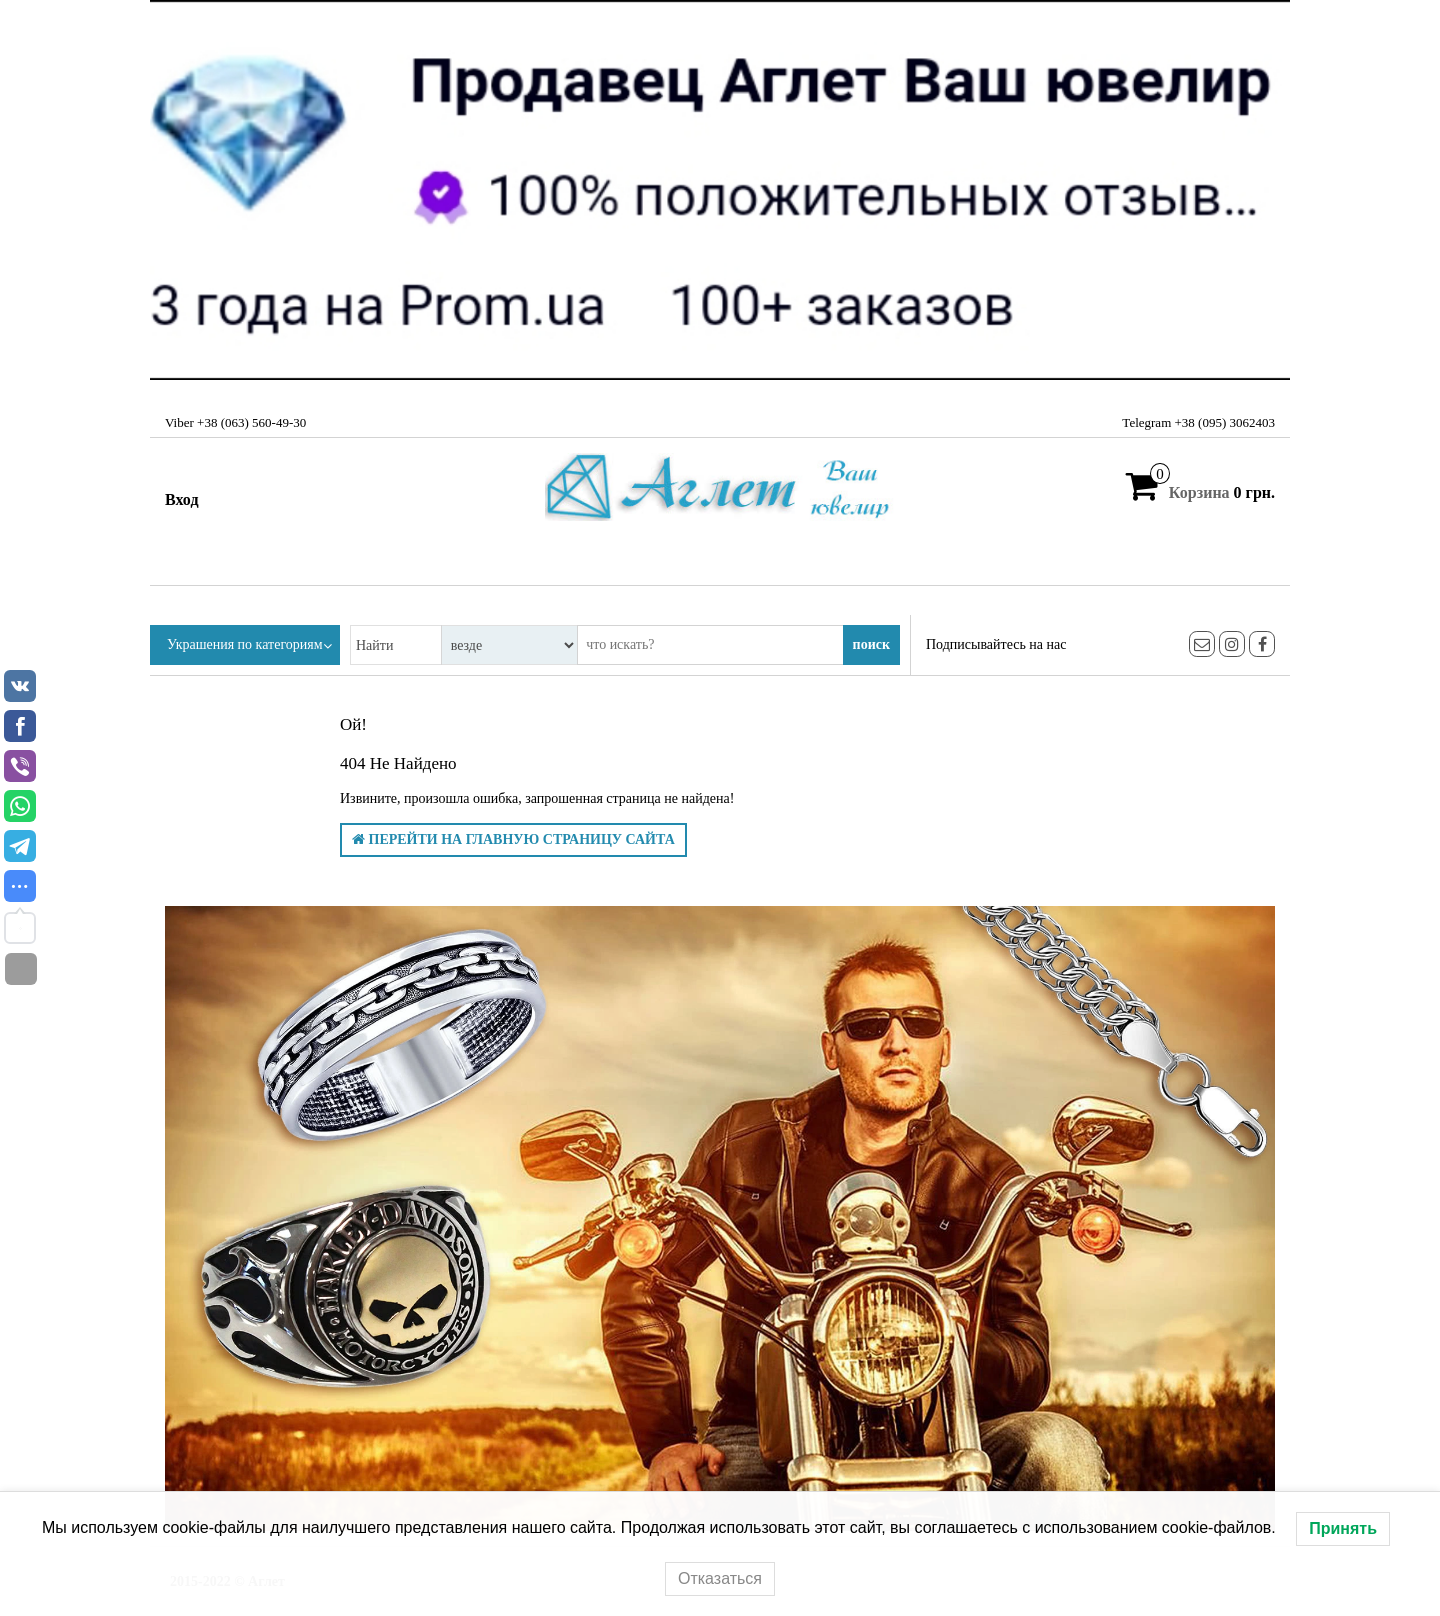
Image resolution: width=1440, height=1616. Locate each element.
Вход (181, 499)
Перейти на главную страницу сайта (513, 839)
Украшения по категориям (245, 644)
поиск (871, 644)
